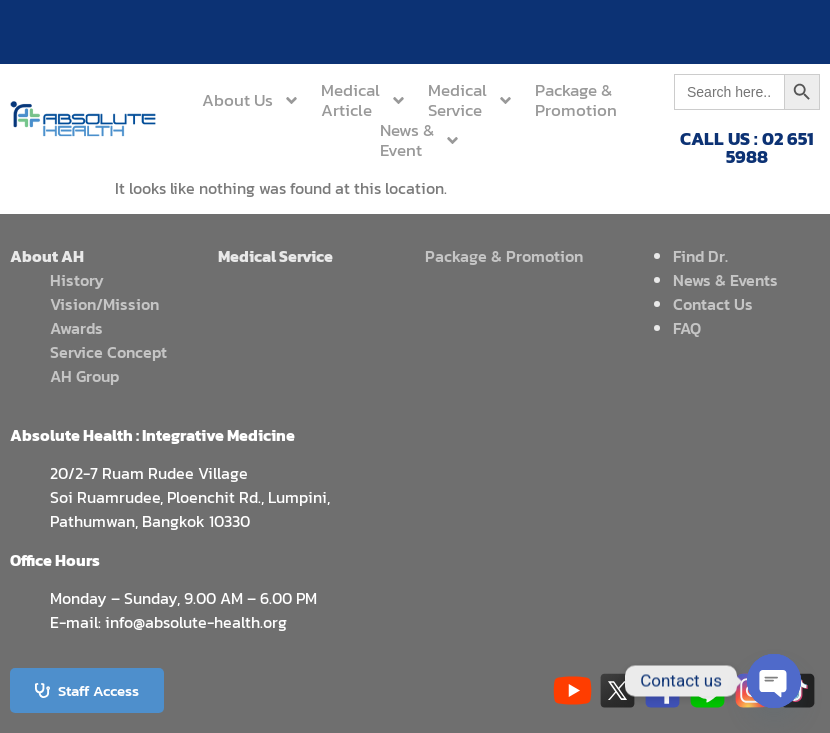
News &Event (420, 140)
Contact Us (713, 304)
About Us (251, 100)
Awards (76, 328)
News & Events (725, 280)
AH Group (84, 376)
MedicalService (471, 100)
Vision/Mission (104, 304)
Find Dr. (700, 256)
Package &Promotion (576, 100)
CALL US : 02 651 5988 (747, 147)
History (77, 280)
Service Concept (108, 352)
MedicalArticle (364, 100)
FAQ (687, 328)
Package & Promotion (504, 256)
